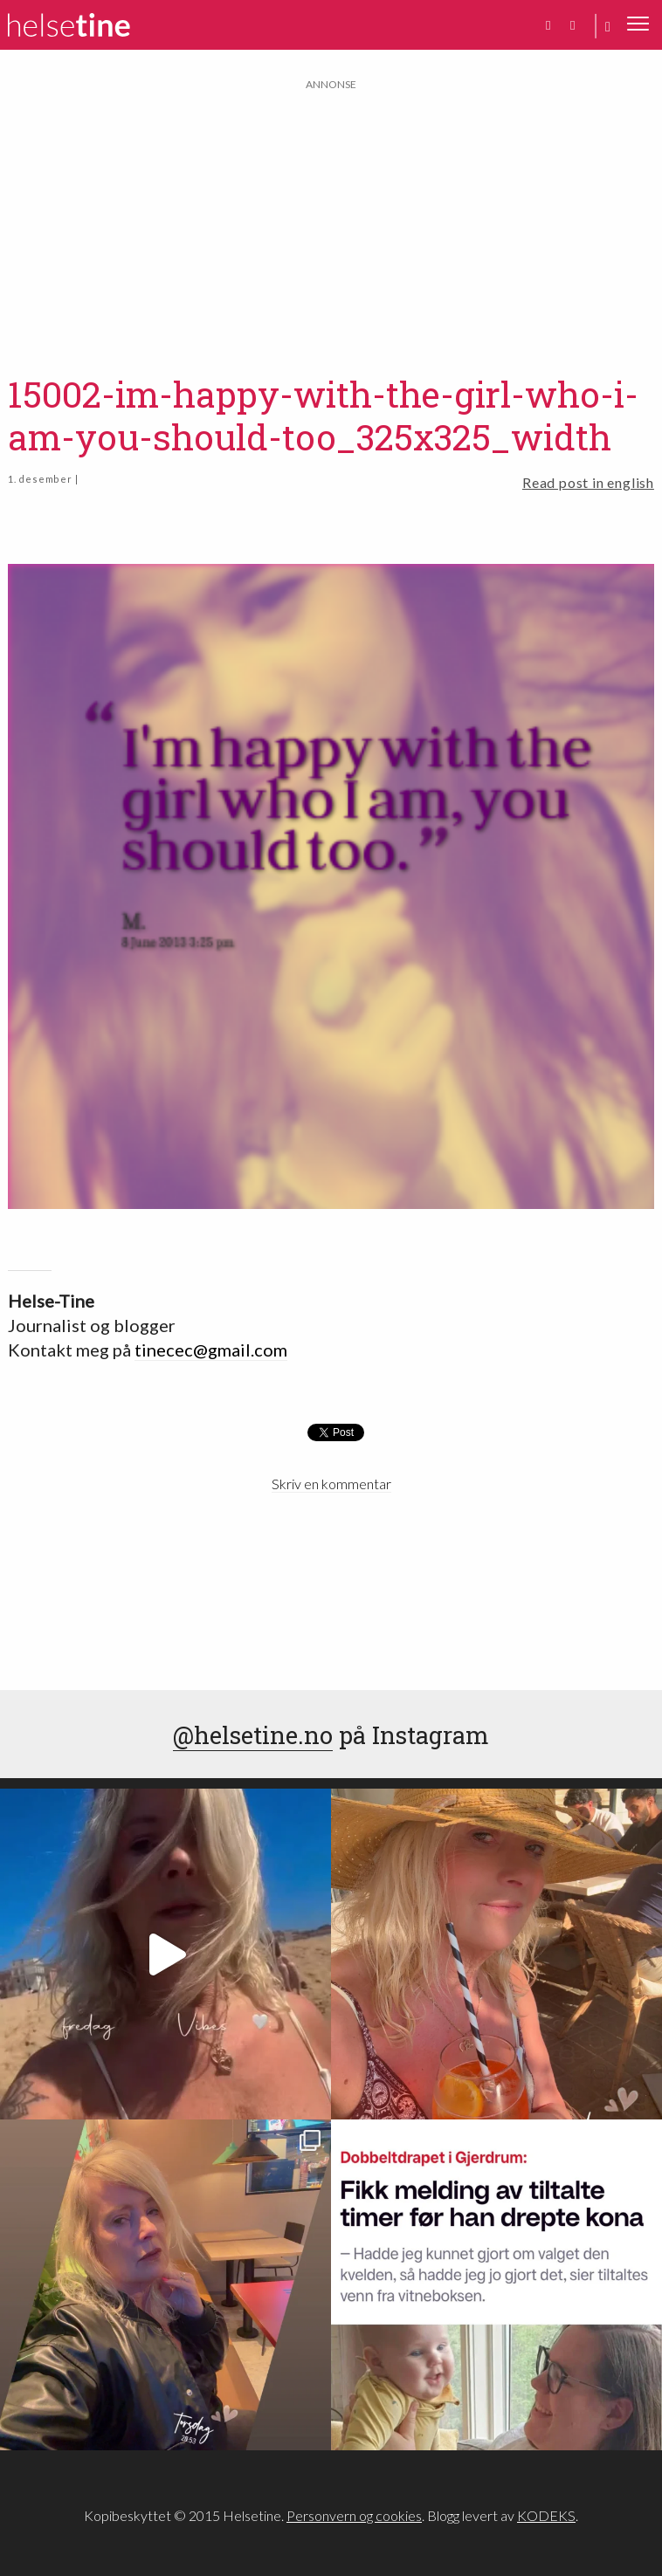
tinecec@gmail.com (210, 1349)
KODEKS (546, 2515)
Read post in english (588, 482)
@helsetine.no (253, 1734)
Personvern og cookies (354, 2515)
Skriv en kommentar (331, 1483)
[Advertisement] (331, 215)
